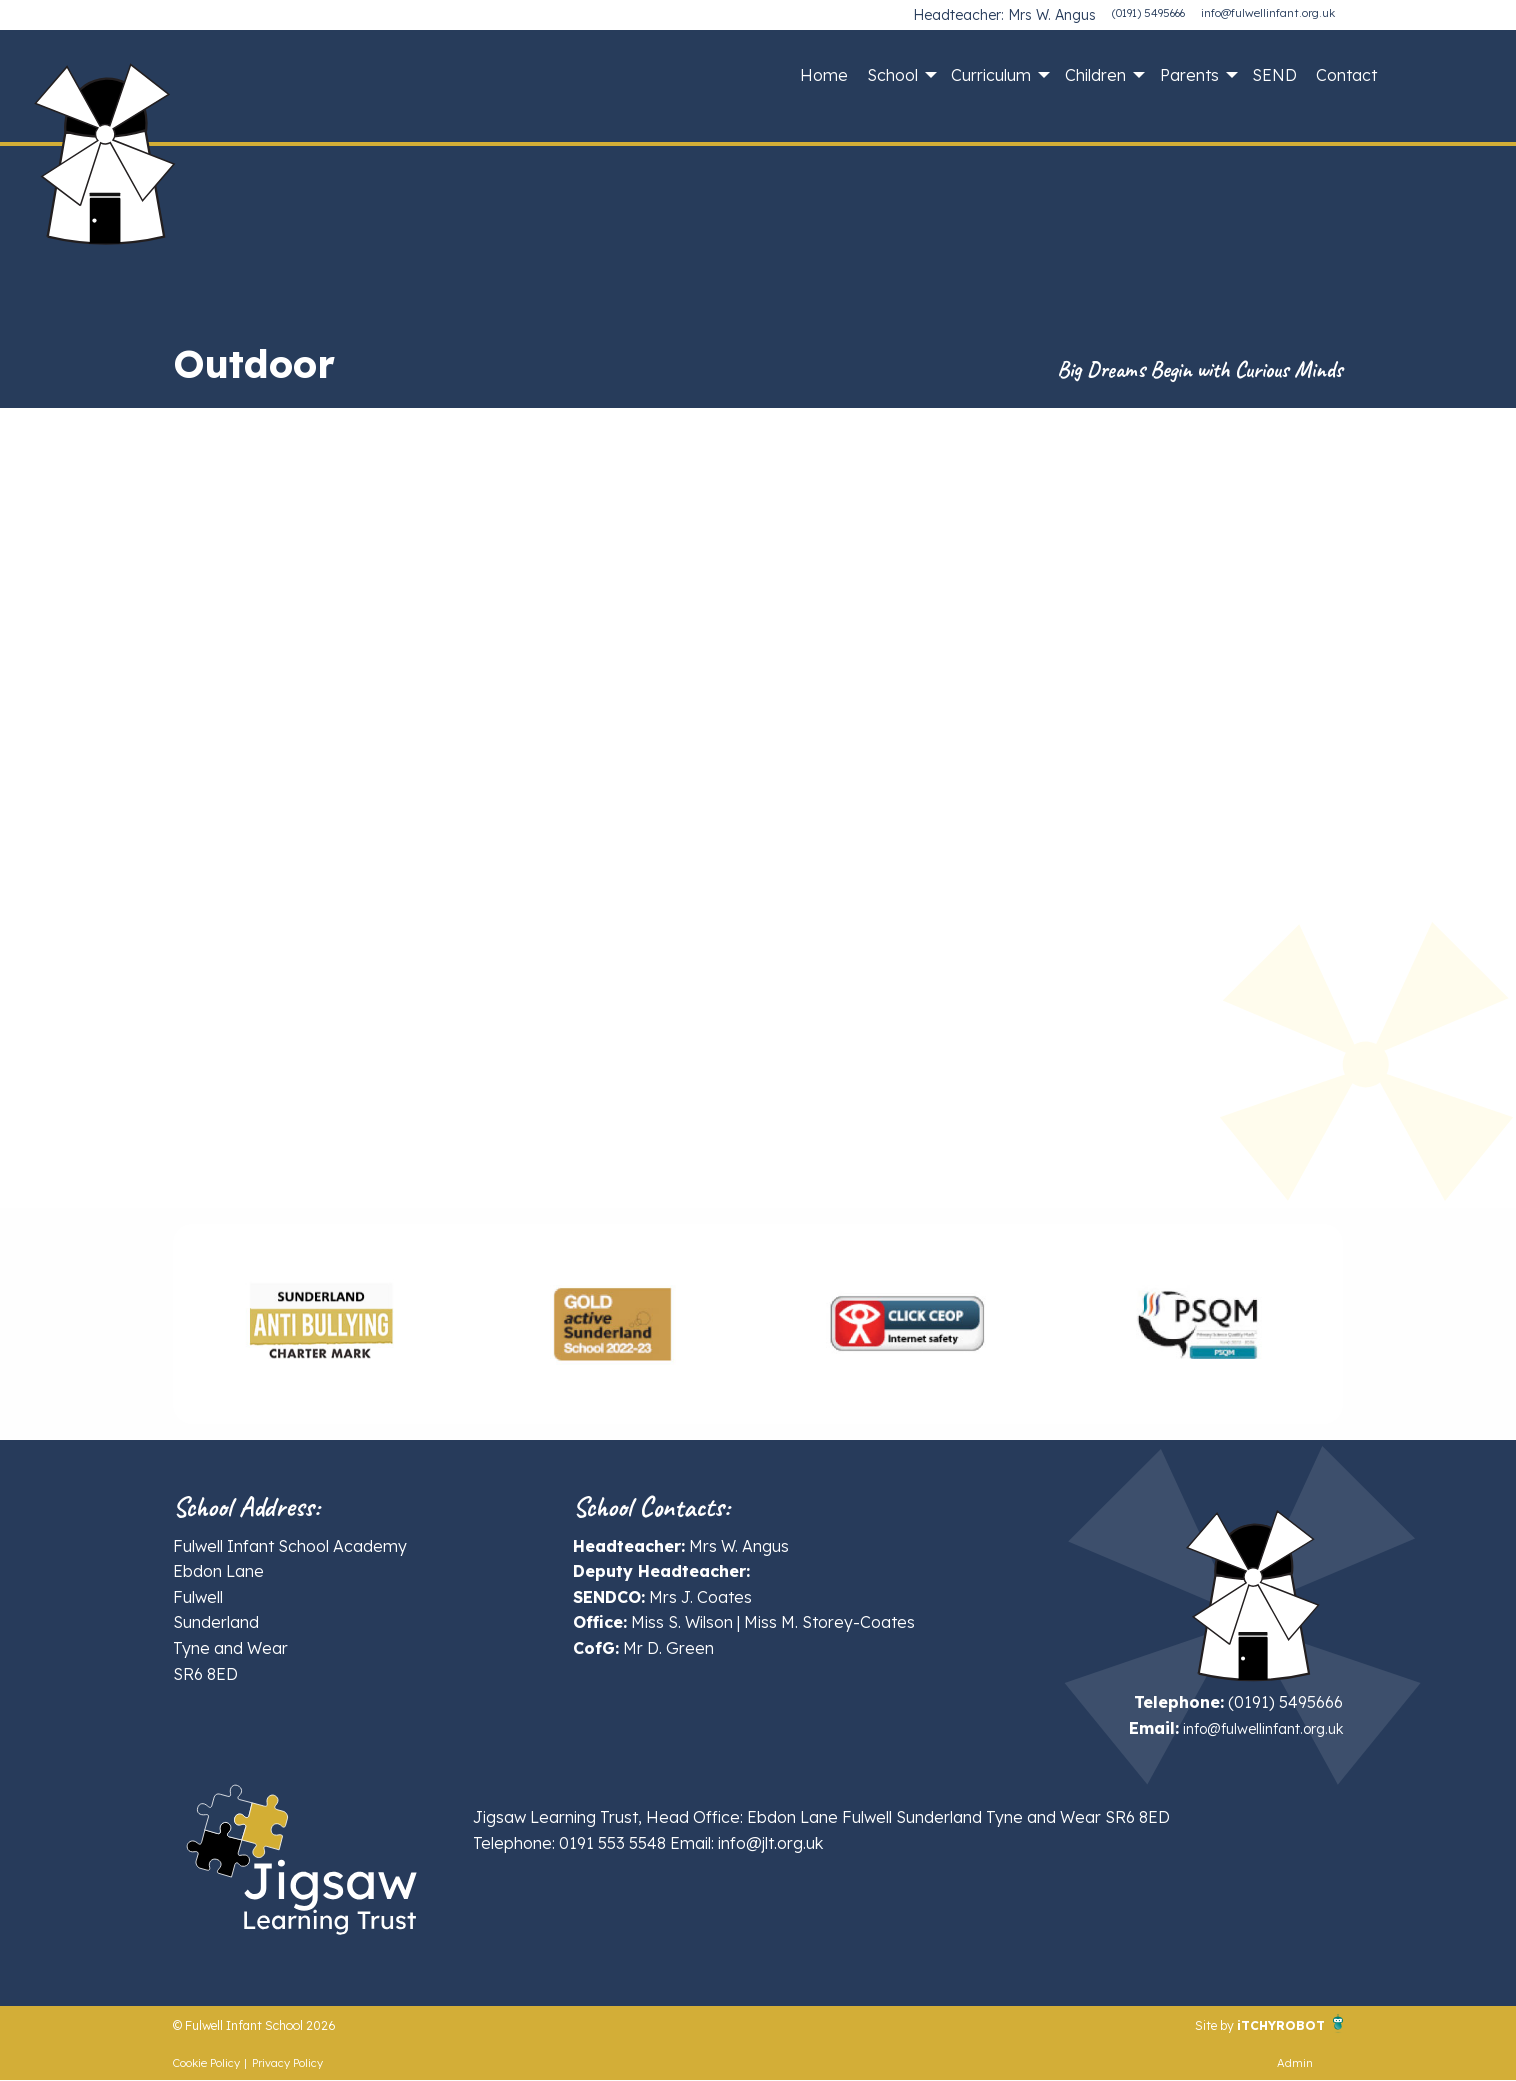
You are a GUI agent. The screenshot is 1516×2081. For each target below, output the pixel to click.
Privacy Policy (287, 2064)
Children (1095, 75)
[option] (319, 1324)
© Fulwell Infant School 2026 (280, 2025)
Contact (1346, 75)
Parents (1189, 75)
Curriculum (991, 75)
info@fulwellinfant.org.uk (1268, 13)
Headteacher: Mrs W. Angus (1022, 13)
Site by (1188, 2025)
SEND (1274, 75)
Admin (1295, 2064)
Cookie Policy (206, 2064)
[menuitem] (823, 75)
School (892, 75)
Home (824, 75)
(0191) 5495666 (1148, 13)
